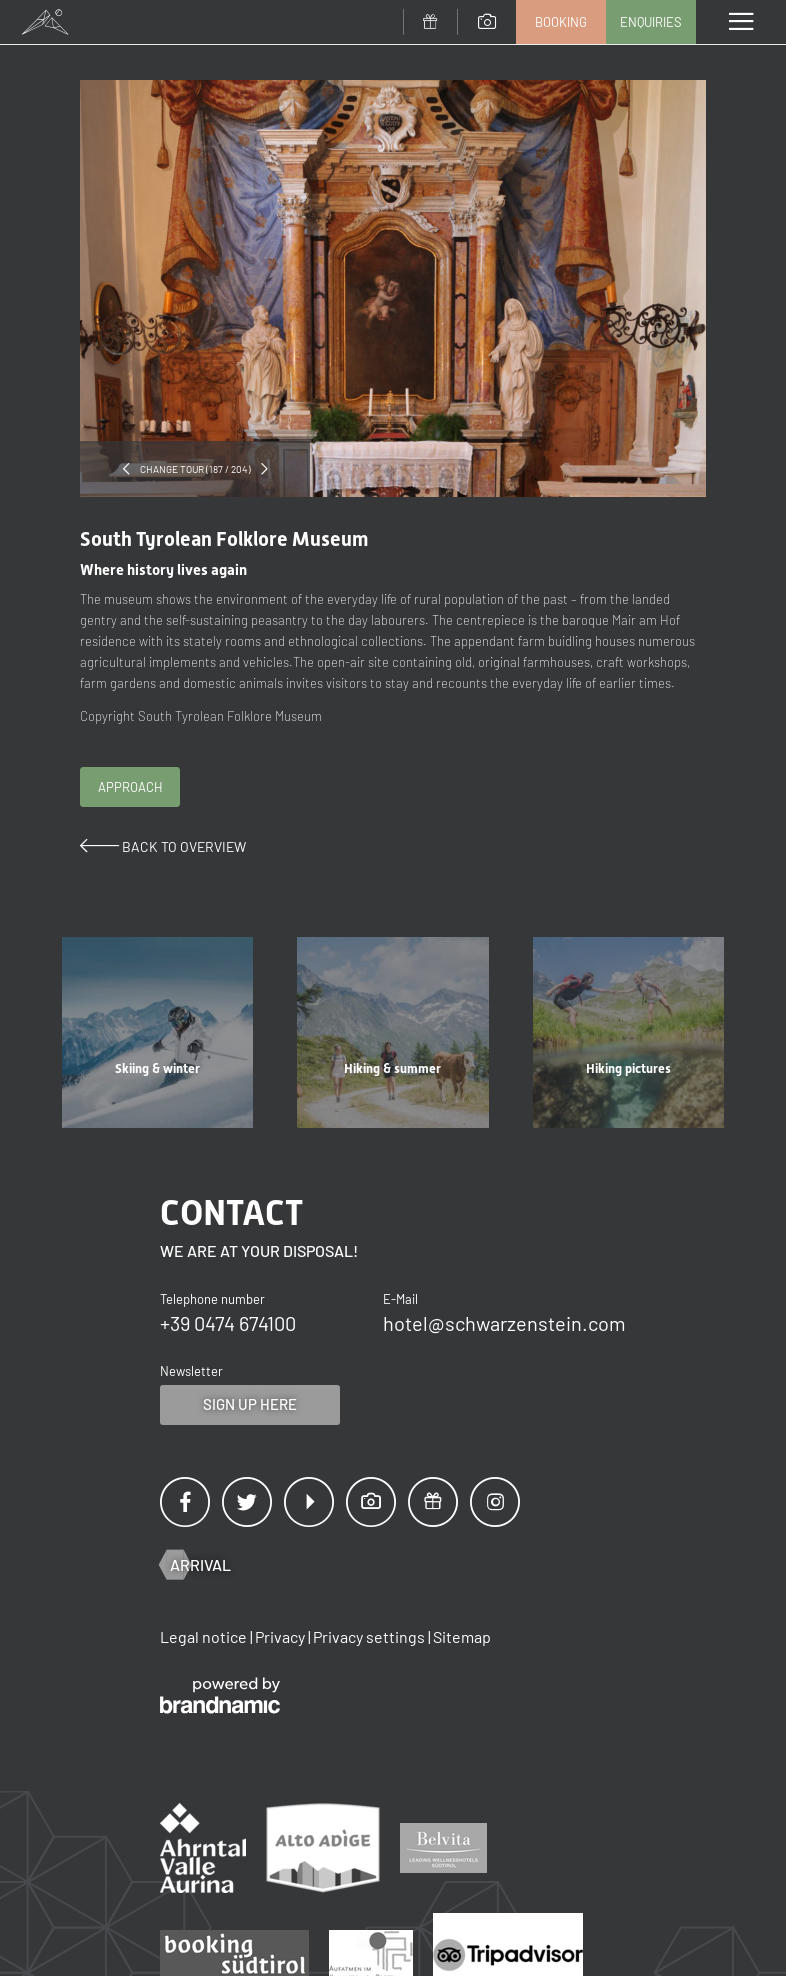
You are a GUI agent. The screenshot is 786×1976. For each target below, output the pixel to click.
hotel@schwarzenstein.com (504, 1323)
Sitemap (462, 1636)
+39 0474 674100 (228, 1323)
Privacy (281, 1636)
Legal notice (205, 1636)
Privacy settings (370, 1636)
